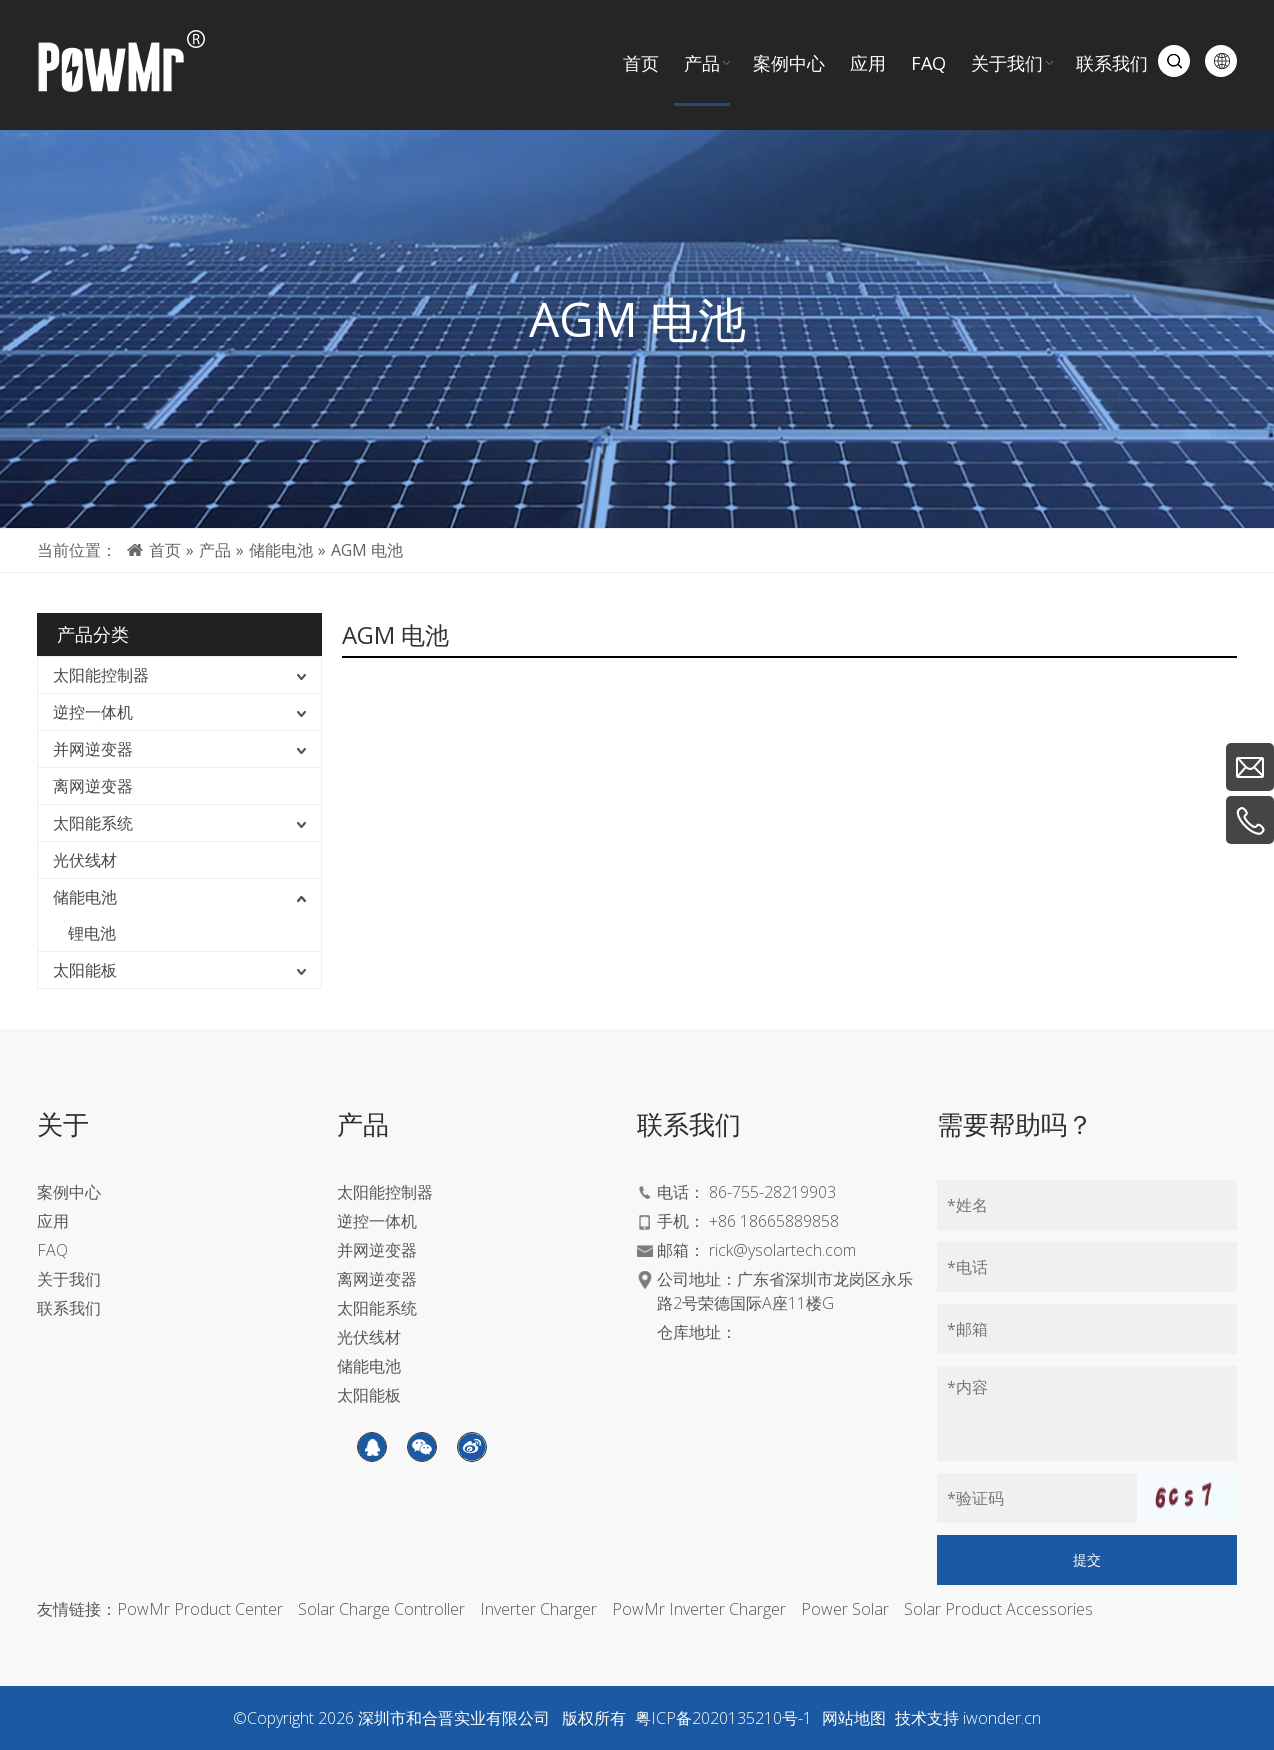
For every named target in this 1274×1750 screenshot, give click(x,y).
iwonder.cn (1002, 1718)
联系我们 (69, 1308)
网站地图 (854, 1718)
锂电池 (92, 933)
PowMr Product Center (200, 1609)
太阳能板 (85, 970)
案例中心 (69, 1192)
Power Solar (845, 1609)
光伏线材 (85, 860)
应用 (53, 1221)
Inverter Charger (538, 1609)
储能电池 (85, 897)
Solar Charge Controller (381, 1609)
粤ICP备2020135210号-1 (723, 1718)
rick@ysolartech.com (782, 1250)
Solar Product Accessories (998, 1609)
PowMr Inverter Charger (699, 1609)
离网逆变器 (93, 786)
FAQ (52, 1250)
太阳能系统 (93, 823)
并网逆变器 (93, 749)
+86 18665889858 (774, 1221)
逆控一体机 (93, 712)
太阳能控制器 (101, 675)
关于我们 (69, 1279)
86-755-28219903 (772, 1192)
